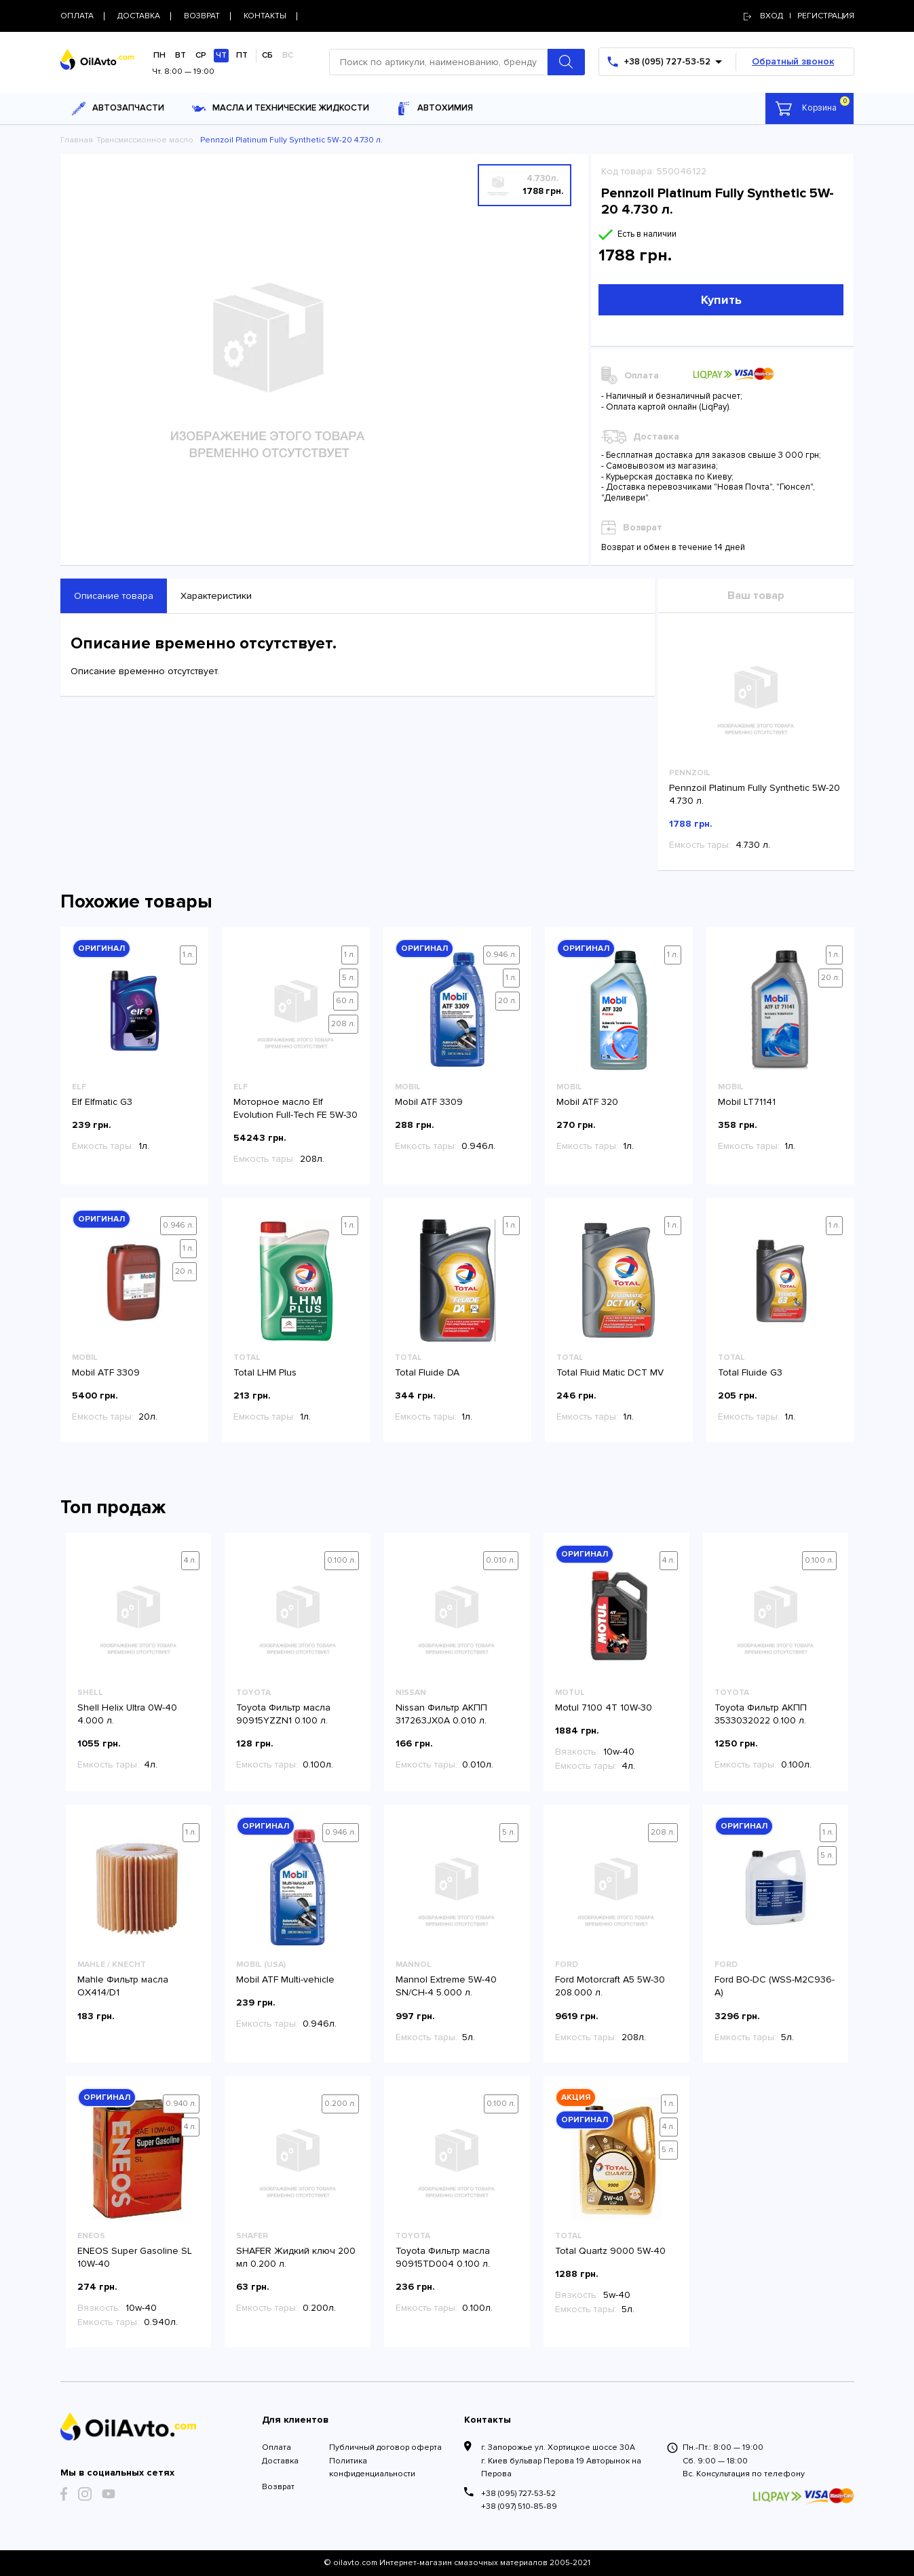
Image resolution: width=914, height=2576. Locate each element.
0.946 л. (501, 955)
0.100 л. (341, 1560)
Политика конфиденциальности (372, 2467)
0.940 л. (181, 2104)
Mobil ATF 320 (587, 1102)
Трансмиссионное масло (144, 140)
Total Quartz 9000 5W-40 (610, 2251)
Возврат (278, 2487)
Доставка (280, 2461)
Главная (76, 140)
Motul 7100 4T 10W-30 (603, 1707)
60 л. (346, 1001)
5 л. (349, 978)
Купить (721, 299)
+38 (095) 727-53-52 (518, 2494)
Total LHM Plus (265, 1372)
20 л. (507, 1001)
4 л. (190, 1560)
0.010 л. (501, 1560)
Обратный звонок (793, 61)
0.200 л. (340, 2104)
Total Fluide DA (427, 1372)
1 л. (188, 955)
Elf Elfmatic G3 (102, 1102)
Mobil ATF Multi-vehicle (285, 1979)
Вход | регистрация (799, 16)
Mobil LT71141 (747, 1102)
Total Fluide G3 (750, 1372)
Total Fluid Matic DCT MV (610, 1372)
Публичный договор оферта (385, 2447)
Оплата (276, 2447)
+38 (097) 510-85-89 (519, 2506)
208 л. (343, 1024)
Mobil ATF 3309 (429, 1102)
